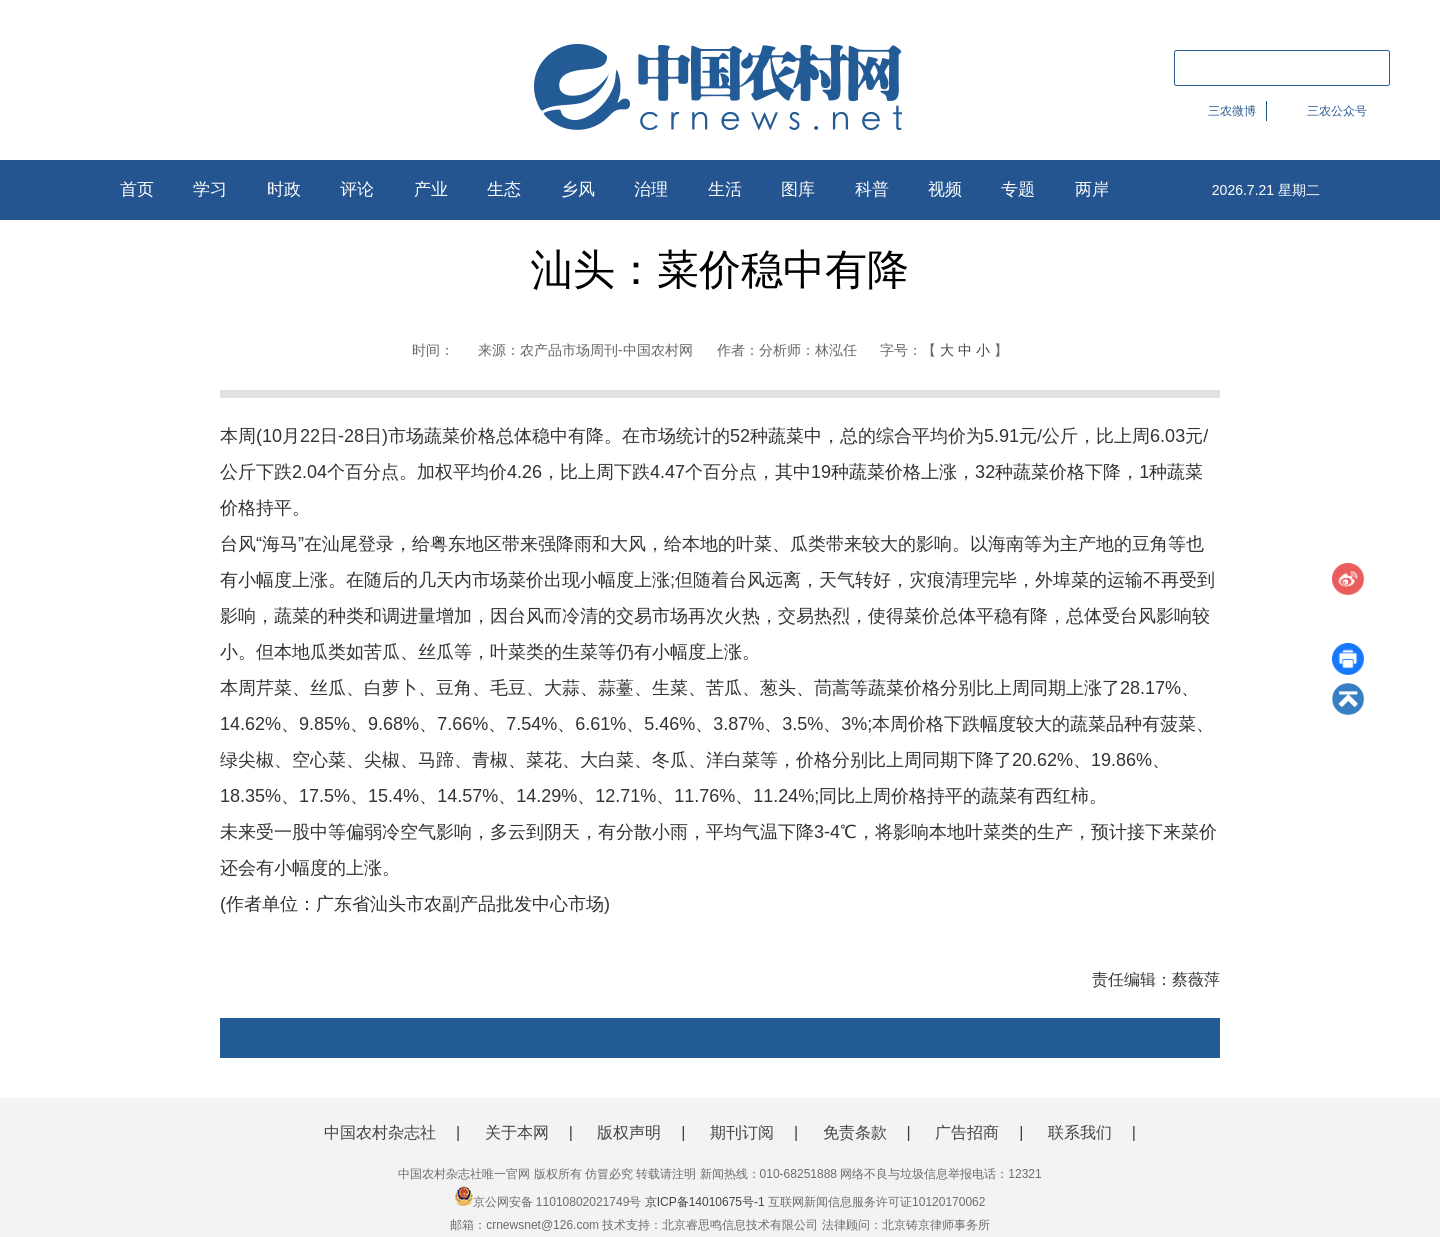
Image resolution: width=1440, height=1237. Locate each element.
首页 (137, 189)
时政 (284, 189)
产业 (431, 189)
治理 (651, 189)
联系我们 (1080, 1132)
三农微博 (1232, 111)
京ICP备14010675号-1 (705, 1202)
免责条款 (855, 1132)
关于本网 (517, 1132)
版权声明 (629, 1132)
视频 (945, 189)
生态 (504, 189)
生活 (725, 189)
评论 (357, 189)
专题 (1018, 189)
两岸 (1092, 189)
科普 (872, 189)
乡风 (578, 189)
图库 (798, 189)
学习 (210, 189)
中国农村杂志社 (380, 1132)
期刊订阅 (742, 1132)
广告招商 (967, 1132)
